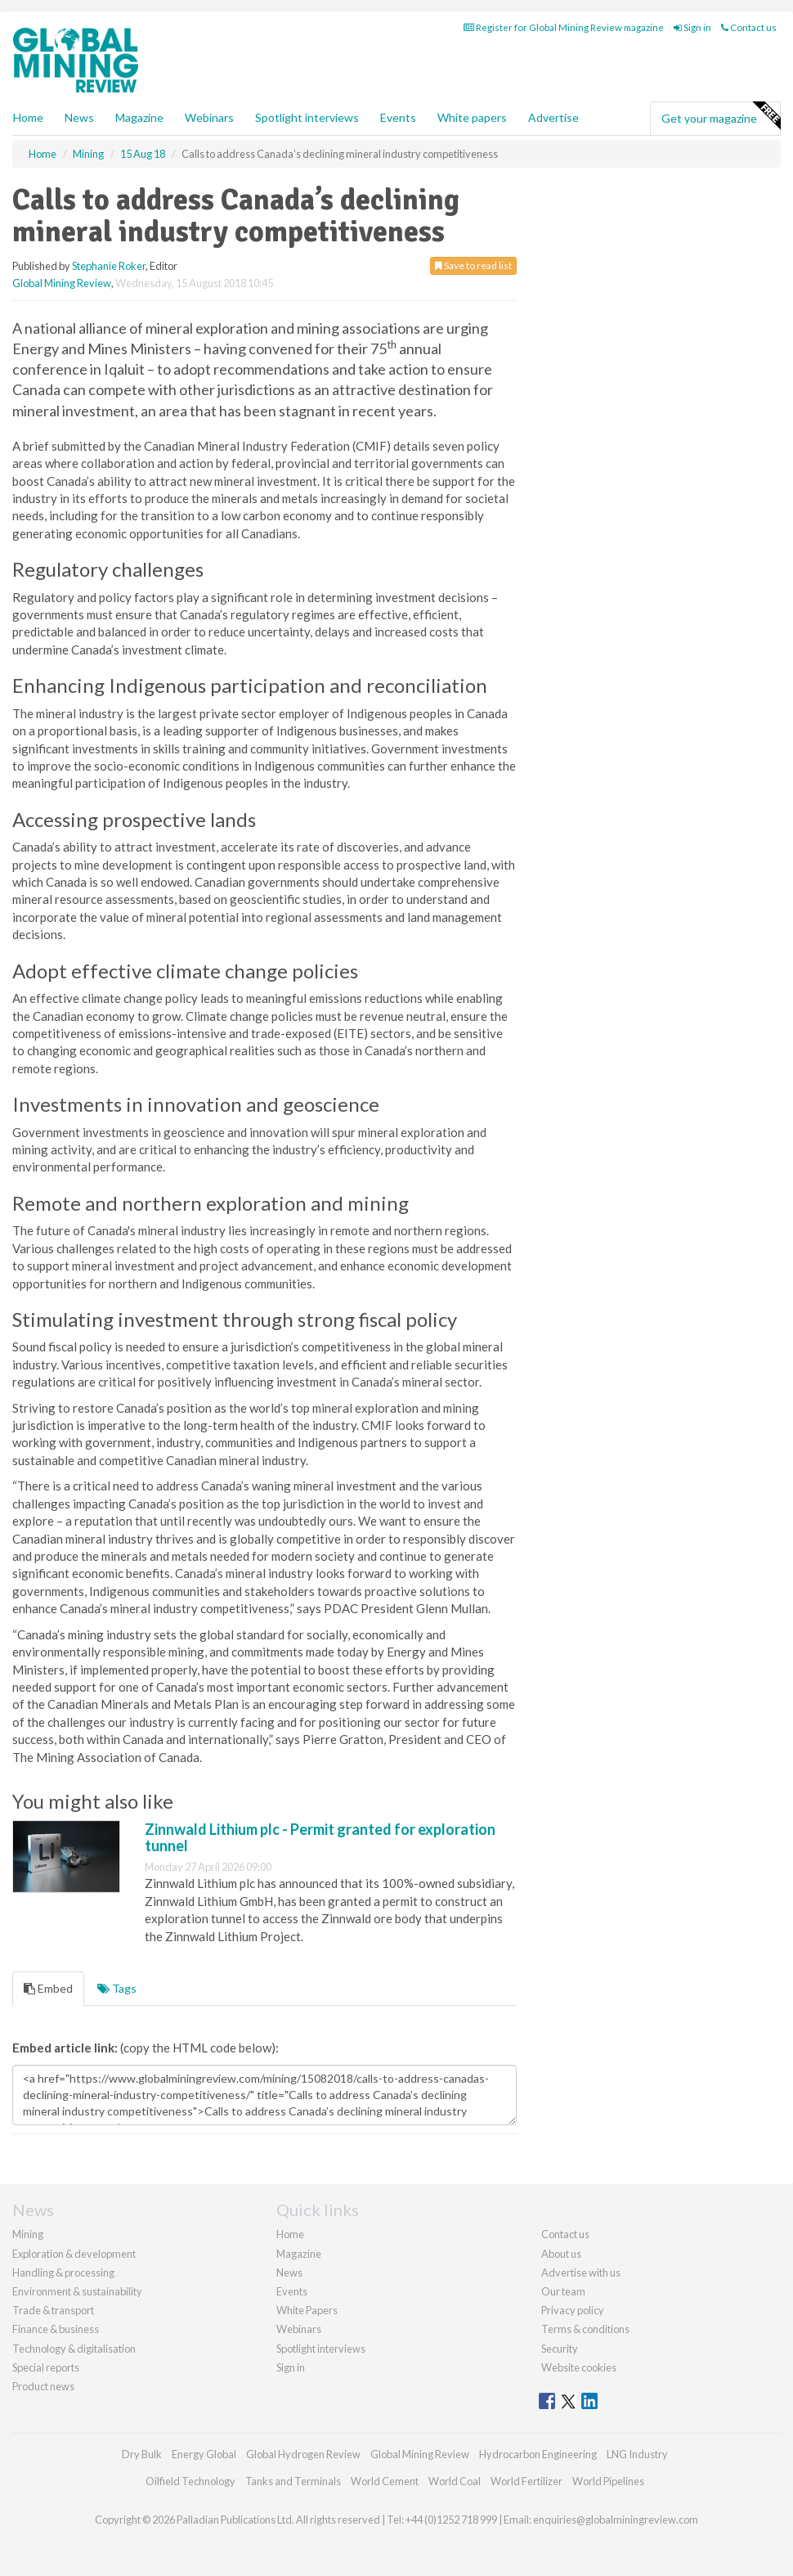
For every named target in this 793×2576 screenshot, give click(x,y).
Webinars (209, 117)
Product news (43, 2386)
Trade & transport (53, 2310)
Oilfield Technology (190, 2481)
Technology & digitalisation (74, 2348)
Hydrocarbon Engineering (538, 2454)
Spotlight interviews (307, 117)
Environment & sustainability (77, 2291)
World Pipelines (608, 2481)
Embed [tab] (48, 1988)
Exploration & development (74, 2253)
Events (398, 117)
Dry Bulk (142, 2454)
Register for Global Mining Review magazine (564, 27)
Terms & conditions (585, 2328)
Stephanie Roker (109, 265)
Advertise (553, 117)
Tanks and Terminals (293, 2481)
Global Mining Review (61, 283)
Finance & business (55, 2328)
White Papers (307, 2310)
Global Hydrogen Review (303, 2454)
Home (28, 117)
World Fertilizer (526, 2481)
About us (561, 2253)
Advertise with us (581, 2272)
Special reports (45, 2367)
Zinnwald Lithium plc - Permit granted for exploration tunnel (320, 1837)
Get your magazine (720, 116)
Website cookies (578, 2367)
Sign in (692, 27)
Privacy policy (572, 2310)
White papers (472, 117)
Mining (27, 2234)
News (289, 2272)
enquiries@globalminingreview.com (615, 2519)
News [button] (79, 117)
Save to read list (473, 265)
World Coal (454, 2481)
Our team (563, 2291)
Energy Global (204, 2454)
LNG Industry (637, 2454)
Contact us (749, 27)
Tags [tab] (117, 1988)
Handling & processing (63, 2272)
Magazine (139, 117)
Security (559, 2348)
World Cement (385, 2481)
